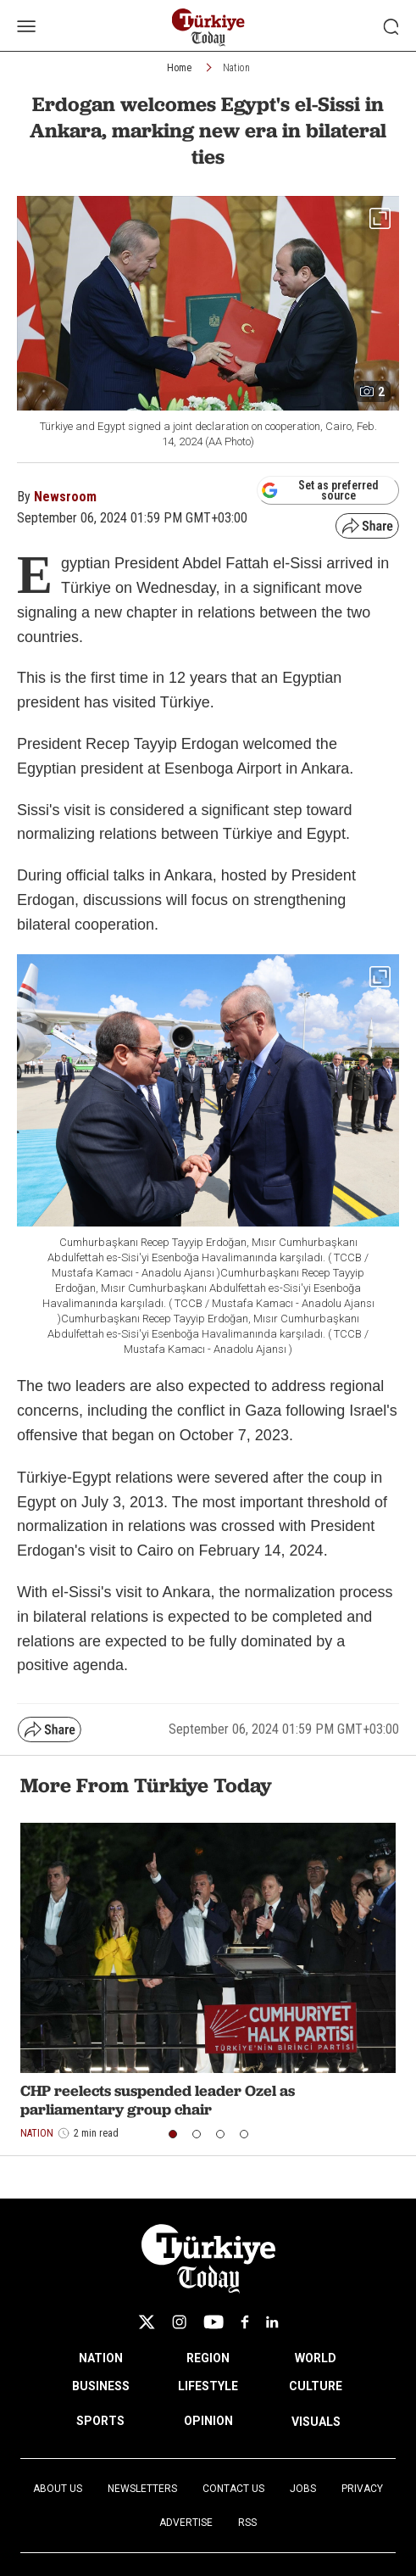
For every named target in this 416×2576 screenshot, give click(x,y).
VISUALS (316, 2421)
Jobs (303, 2488)
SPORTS (100, 2421)
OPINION (208, 2421)
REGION (208, 2358)
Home (179, 68)
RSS (247, 2522)
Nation (236, 68)
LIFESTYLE (208, 2386)
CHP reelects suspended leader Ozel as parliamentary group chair (157, 2100)
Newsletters (142, 2488)
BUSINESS (101, 2386)
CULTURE (315, 2386)
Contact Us (233, 2488)
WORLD (315, 2358)
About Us (57, 2488)
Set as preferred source (320, 490)
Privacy (362, 2488)
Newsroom (65, 497)
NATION (101, 2358)
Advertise (186, 2522)
